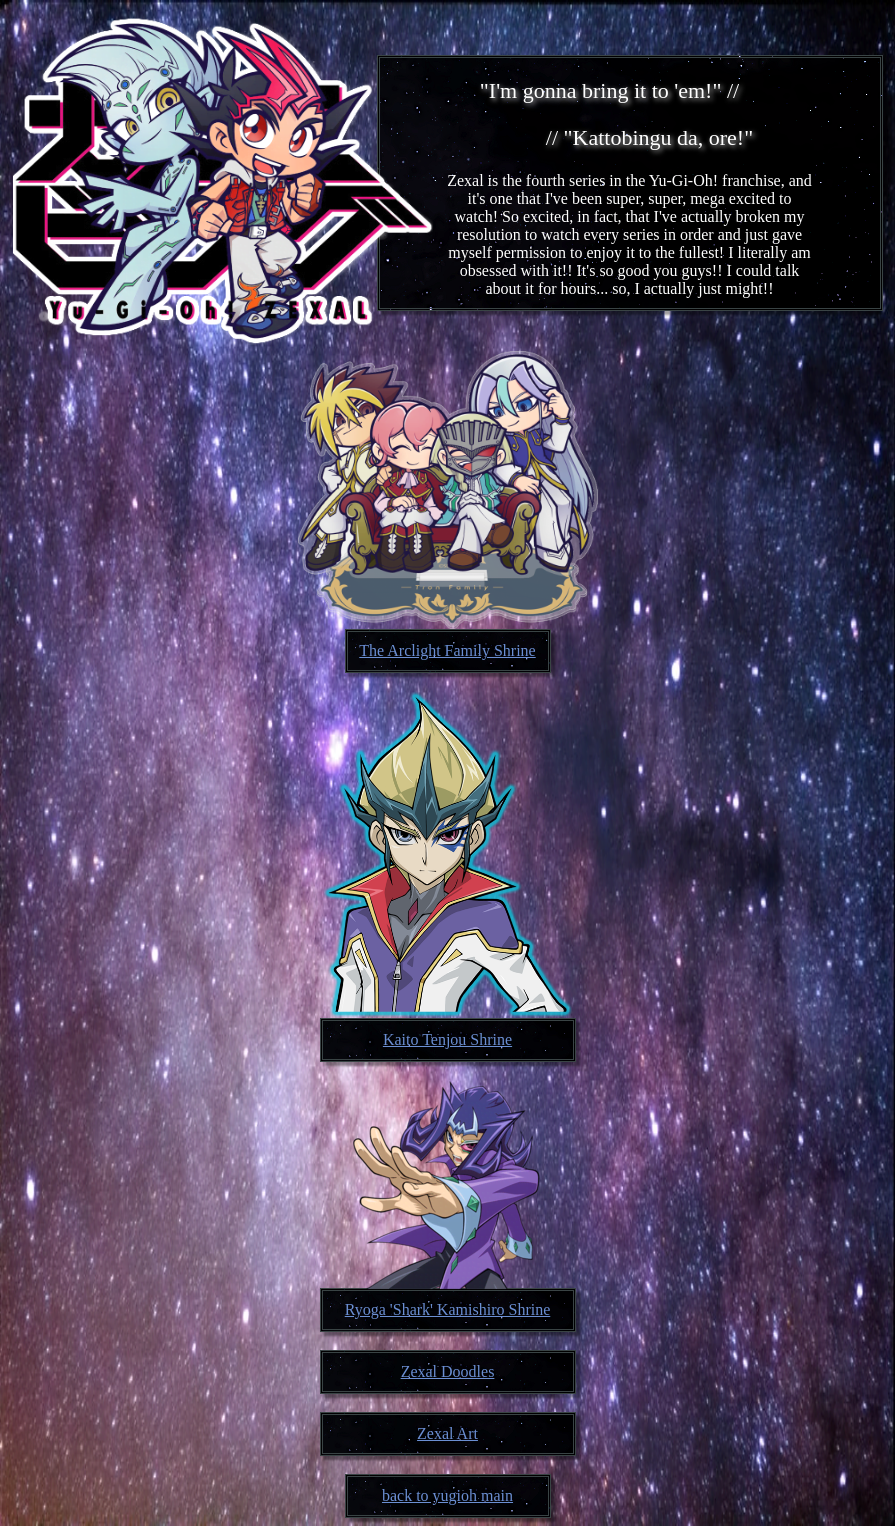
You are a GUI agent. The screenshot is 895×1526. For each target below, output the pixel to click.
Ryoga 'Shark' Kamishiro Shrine (448, 1309)
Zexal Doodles (448, 1371)
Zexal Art (447, 1433)
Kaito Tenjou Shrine (447, 1039)
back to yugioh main (447, 1495)
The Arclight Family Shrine (447, 650)
